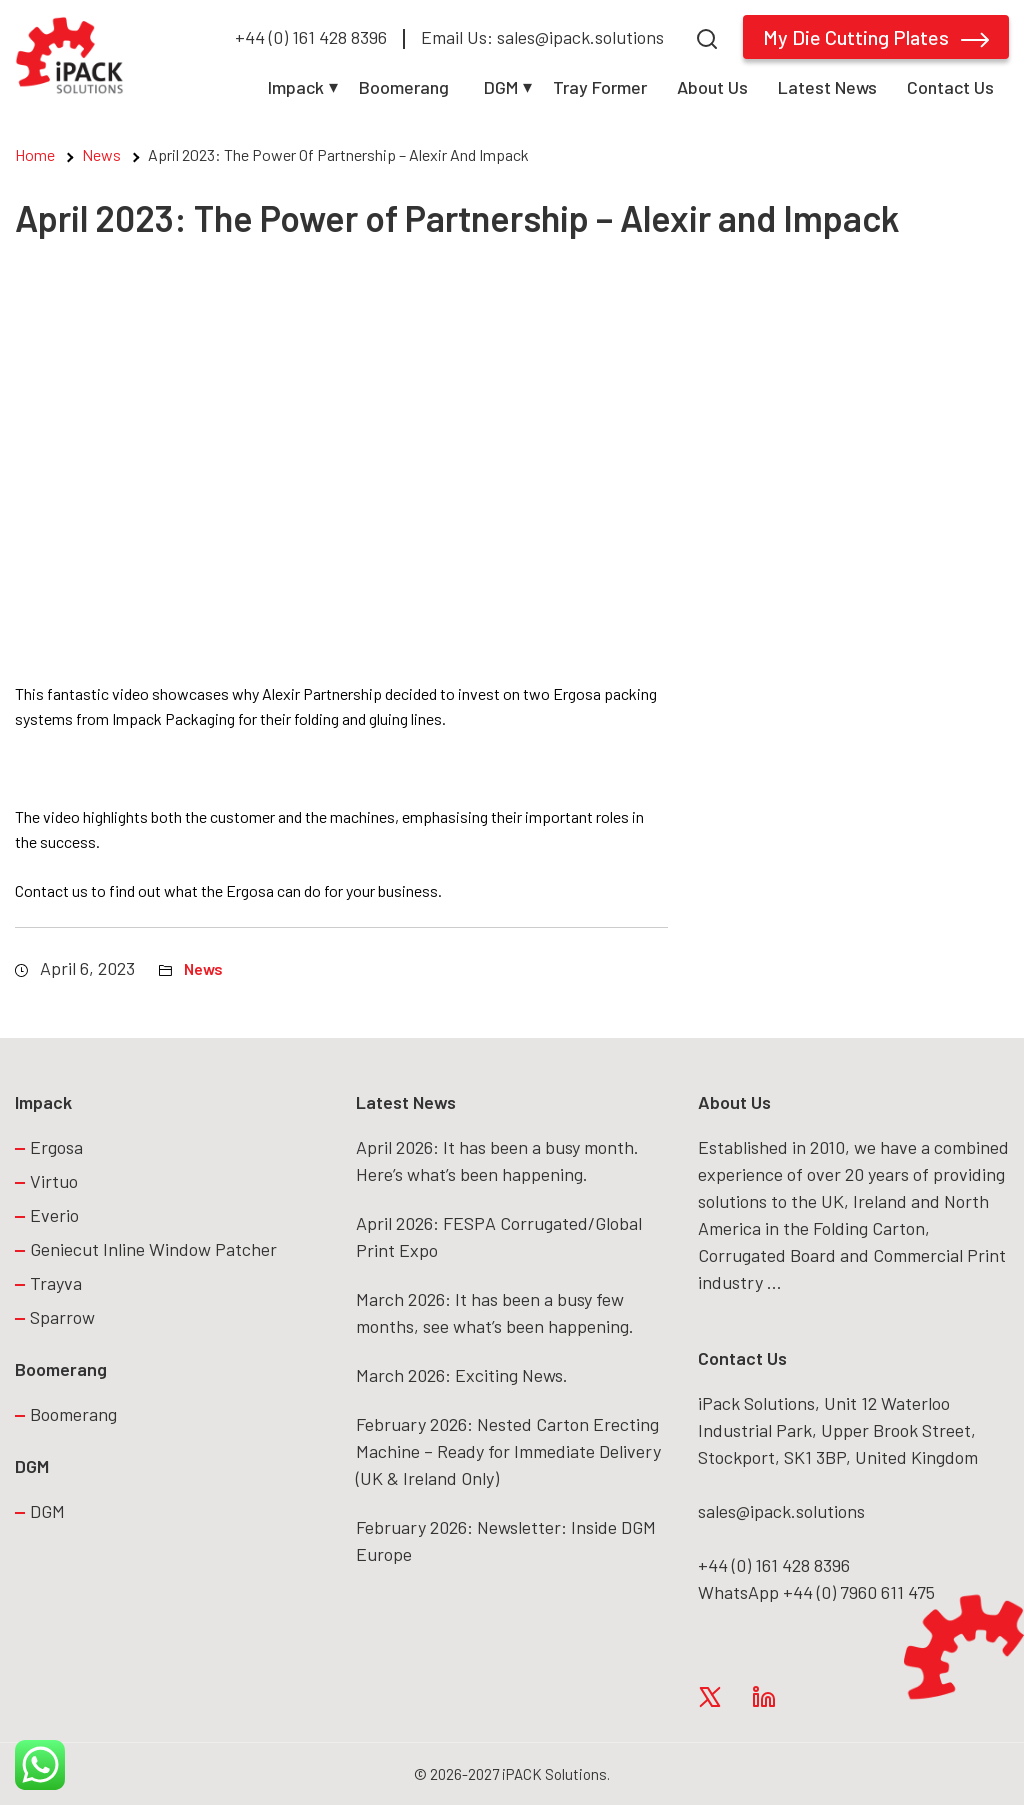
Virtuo (54, 1181)
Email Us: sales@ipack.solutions (542, 37)
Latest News (827, 87)
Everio (54, 1215)
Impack (296, 87)
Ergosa (56, 1147)
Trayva (56, 1283)
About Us (712, 87)
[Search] (707, 36)
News (101, 154)
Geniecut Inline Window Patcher (153, 1249)
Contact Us (950, 87)
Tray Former (600, 87)
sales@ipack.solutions (781, 1511)
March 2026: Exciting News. (462, 1375)
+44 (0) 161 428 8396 (311, 37)
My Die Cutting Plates (876, 37)
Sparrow (62, 1317)
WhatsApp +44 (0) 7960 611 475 (816, 1592)
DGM (501, 87)
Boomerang (404, 87)
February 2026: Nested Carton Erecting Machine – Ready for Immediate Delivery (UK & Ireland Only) (508, 1451)
